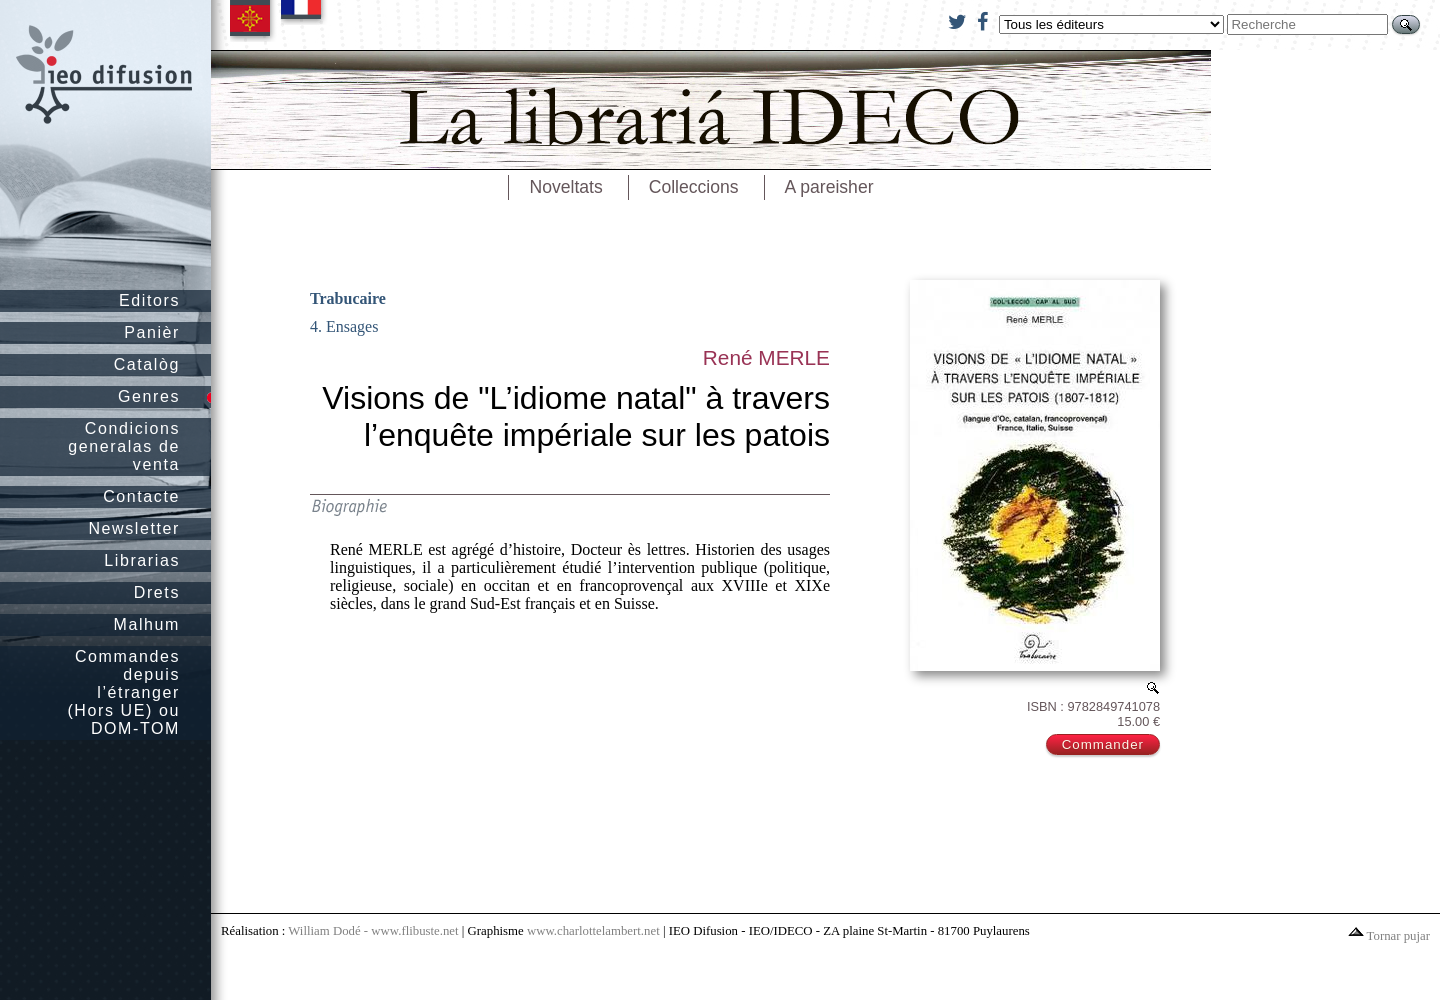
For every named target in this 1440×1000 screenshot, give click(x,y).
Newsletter (134, 528)
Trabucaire (348, 298)
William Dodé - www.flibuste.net (373, 931)
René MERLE (766, 357)
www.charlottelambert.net (593, 931)
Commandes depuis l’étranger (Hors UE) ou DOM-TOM (123, 692)
